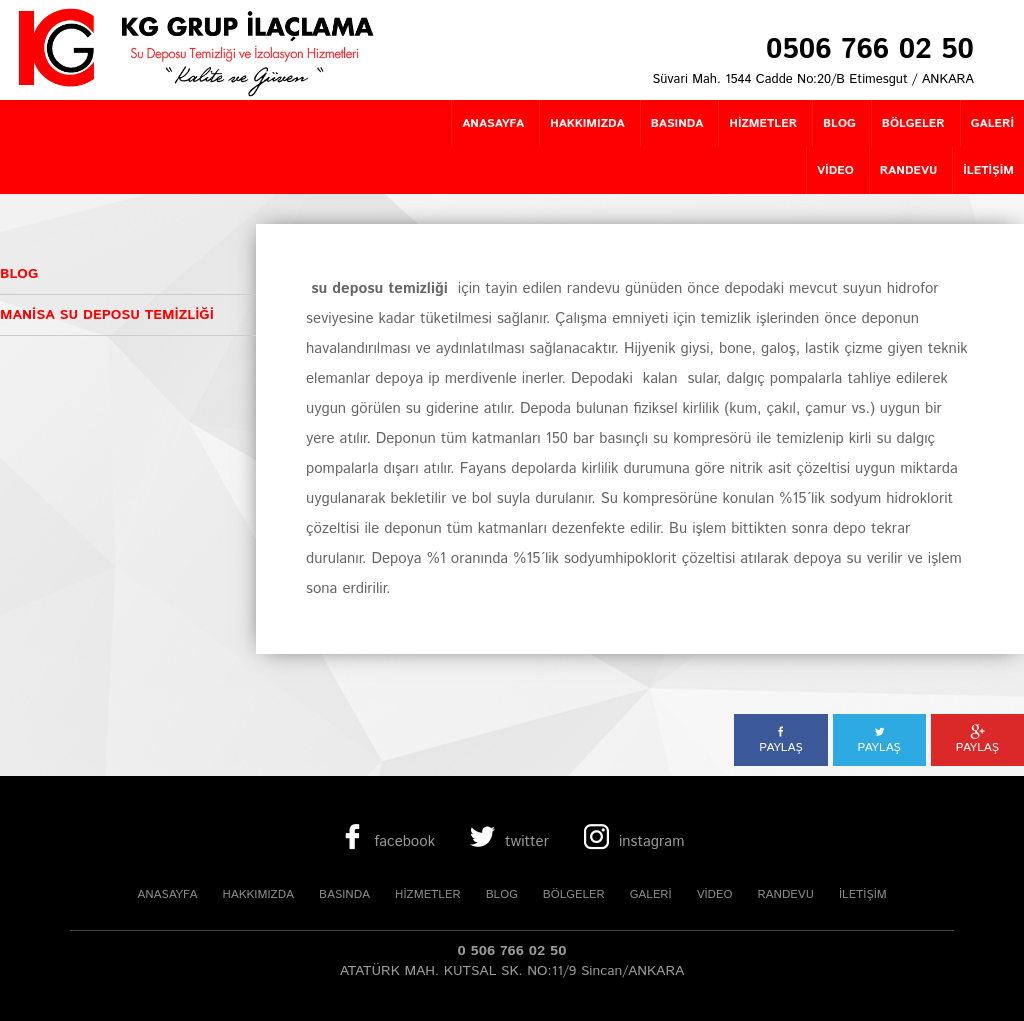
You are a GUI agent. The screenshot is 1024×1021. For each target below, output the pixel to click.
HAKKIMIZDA (258, 894)
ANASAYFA (167, 894)
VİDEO (715, 894)
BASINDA (344, 894)
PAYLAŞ (780, 740)
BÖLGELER (574, 894)
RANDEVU (785, 894)
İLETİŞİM (863, 894)
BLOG (502, 894)
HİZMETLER (428, 894)
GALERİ (651, 894)
